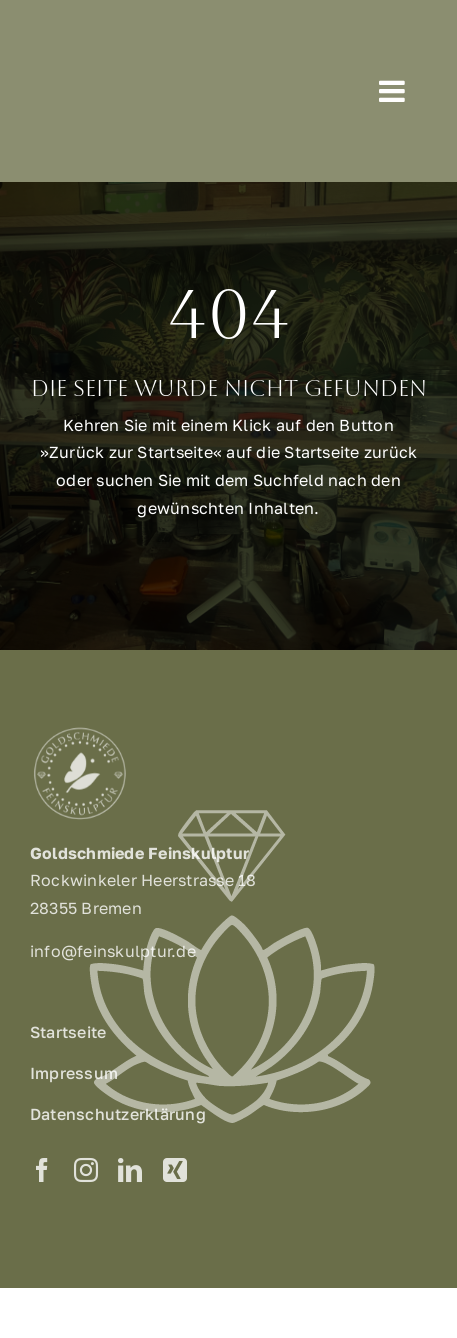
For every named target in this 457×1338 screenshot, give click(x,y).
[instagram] (86, 1173)
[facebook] (42, 1173)
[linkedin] (130, 1173)
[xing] (175, 1173)
